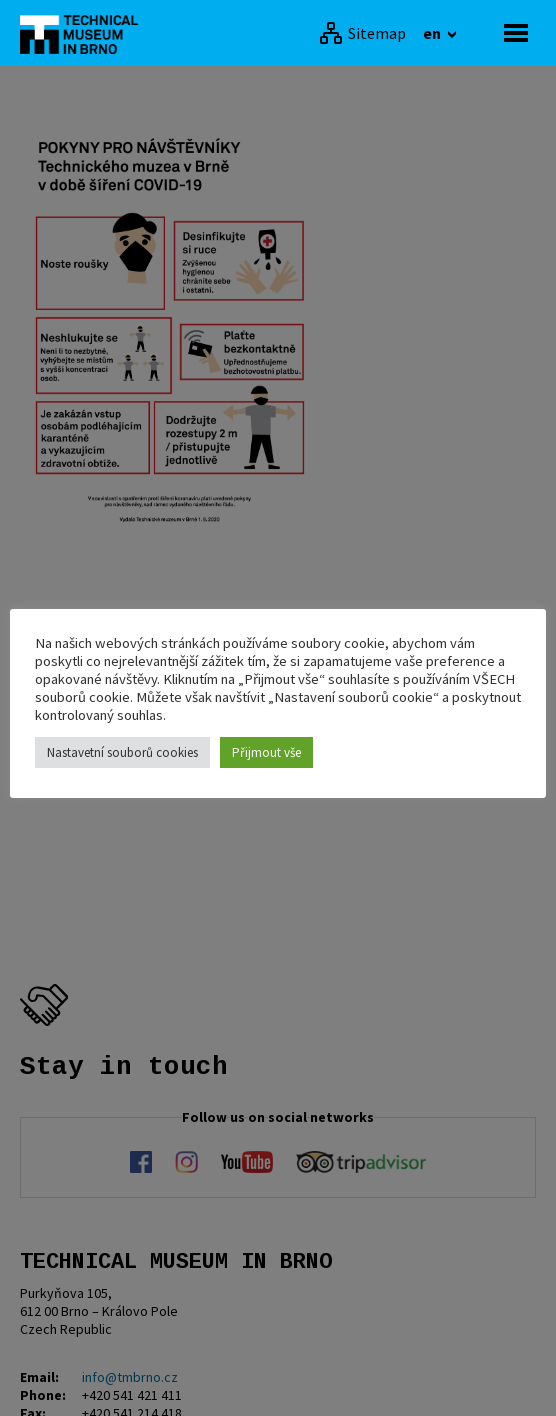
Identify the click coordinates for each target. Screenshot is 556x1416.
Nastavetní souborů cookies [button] (122, 752)
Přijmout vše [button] (266, 752)
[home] (85, 33)
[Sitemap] (362, 33)
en (433, 33)
